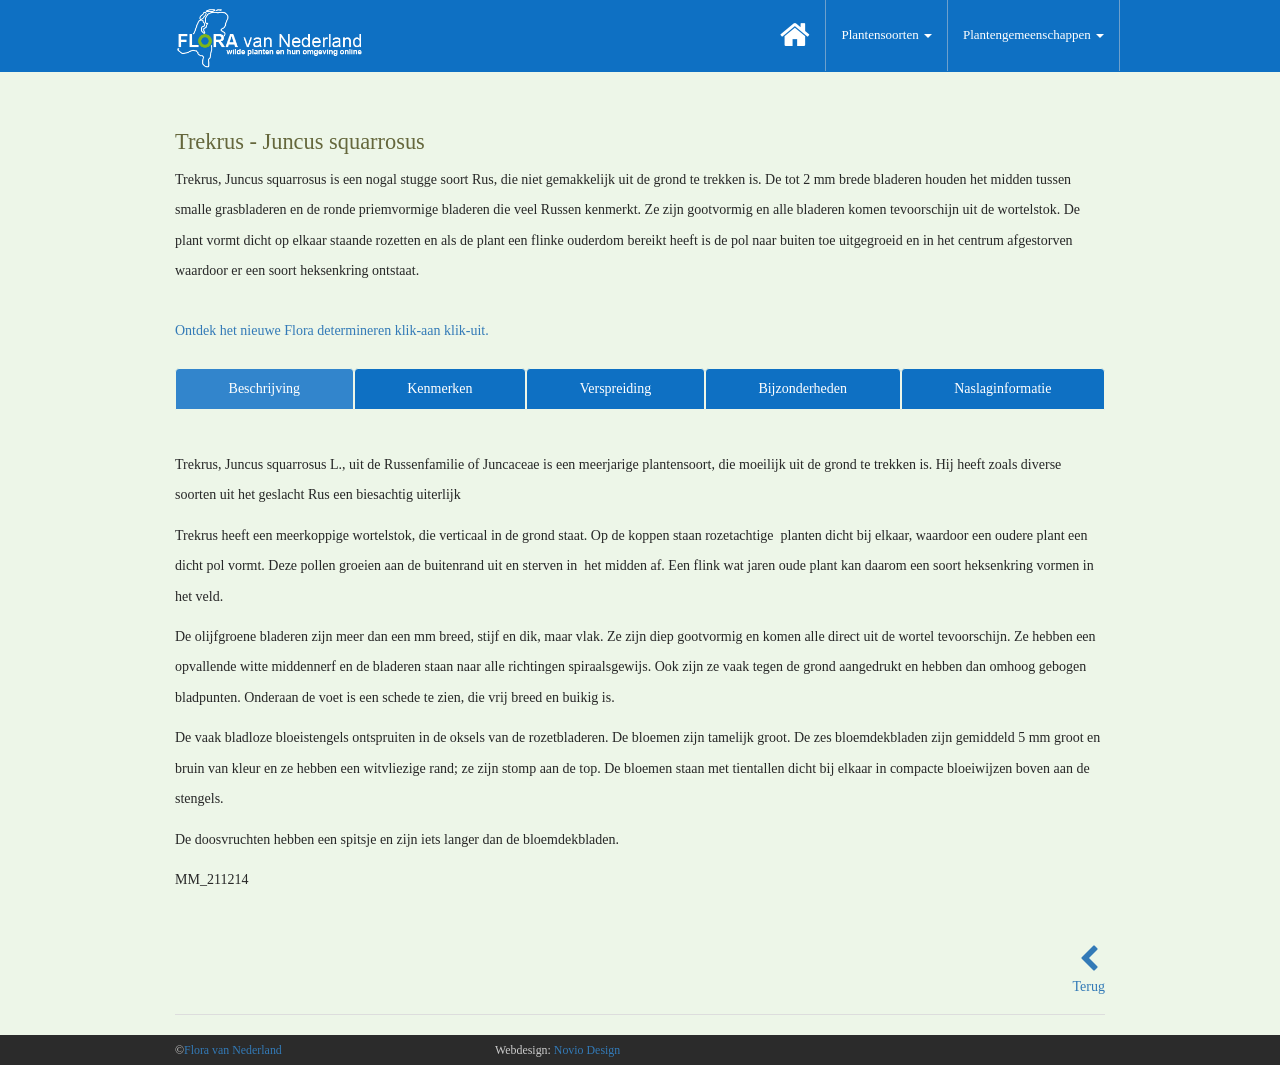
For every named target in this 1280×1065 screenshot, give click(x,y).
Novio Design (587, 1050)
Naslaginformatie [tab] (1002, 388)
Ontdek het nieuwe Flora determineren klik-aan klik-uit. (332, 330)
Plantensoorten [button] (886, 34)
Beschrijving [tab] (265, 388)
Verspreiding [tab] (616, 388)
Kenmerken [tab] (439, 388)
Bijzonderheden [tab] (802, 388)
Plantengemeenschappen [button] (1033, 34)
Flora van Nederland (233, 1050)
